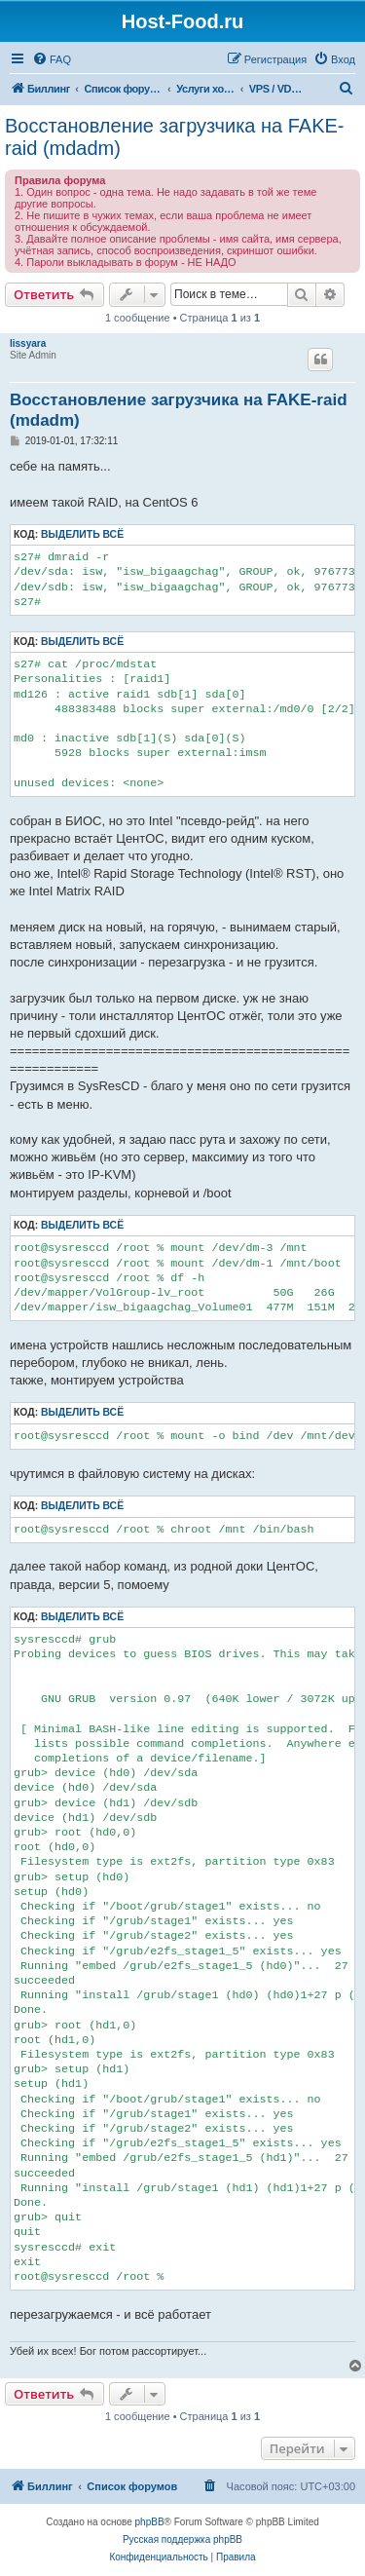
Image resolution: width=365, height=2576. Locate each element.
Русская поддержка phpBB (182, 2539)
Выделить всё (82, 534)
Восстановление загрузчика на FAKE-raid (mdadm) (175, 137)
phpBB (149, 2522)
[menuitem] (51, 59)
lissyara (28, 343)
